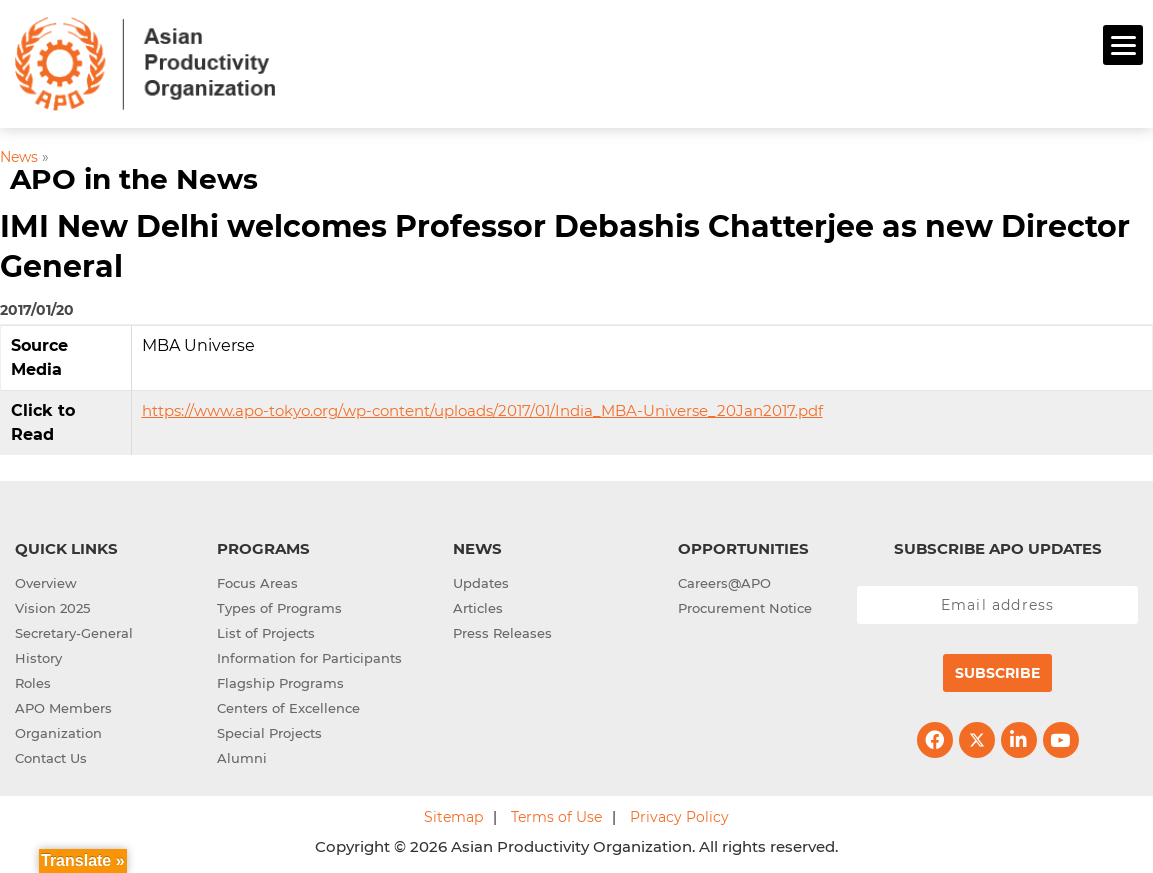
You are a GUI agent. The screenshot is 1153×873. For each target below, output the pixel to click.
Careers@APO (724, 580)
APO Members (63, 705)
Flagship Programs (280, 680)
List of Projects (266, 630)
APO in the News (134, 177)
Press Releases (502, 630)
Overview (46, 580)
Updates (481, 580)
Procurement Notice (745, 605)
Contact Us (51, 755)
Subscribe (997, 670)
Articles (478, 605)
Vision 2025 (52, 605)
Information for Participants (309, 655)
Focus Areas (257, 580)
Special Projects (269, 730)
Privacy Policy (679, 814)
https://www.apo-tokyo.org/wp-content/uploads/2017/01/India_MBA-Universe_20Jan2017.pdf (482, 407)
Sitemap (453, 814)
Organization (58, 730)
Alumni (242, 755)
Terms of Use (556, 814)
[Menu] (1123, 45)
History (38, 655)
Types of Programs (279, 605)
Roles (33, 680)
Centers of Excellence (288, 705)
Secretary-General (74, 630)
